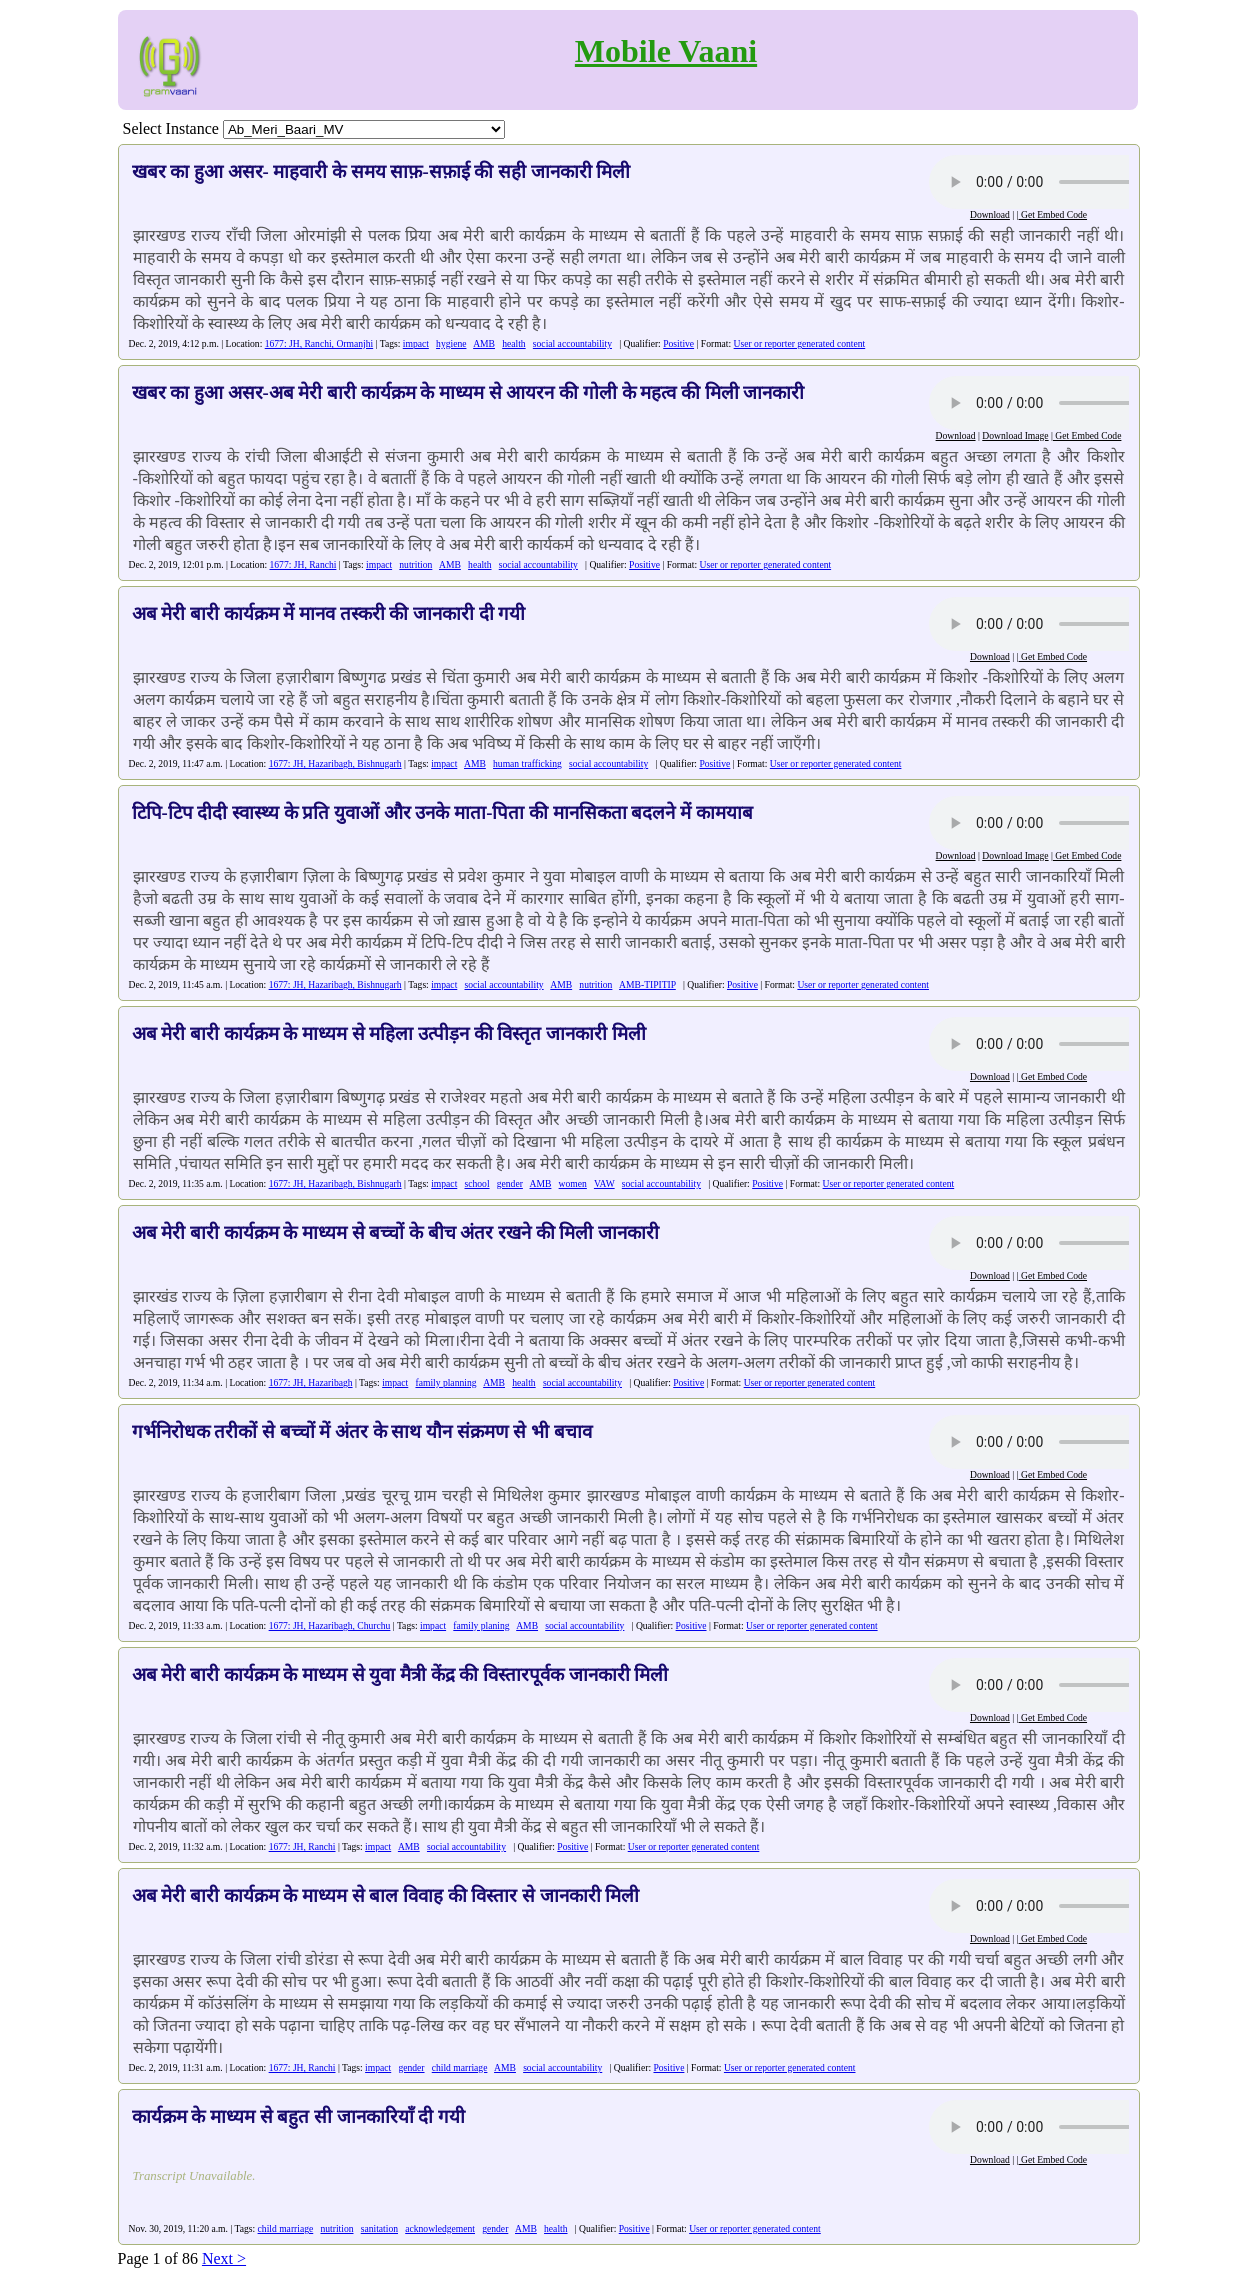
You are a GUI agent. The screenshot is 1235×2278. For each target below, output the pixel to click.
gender (510, 1183)
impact (416, 343)
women (573, 1183)
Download (990, 214)
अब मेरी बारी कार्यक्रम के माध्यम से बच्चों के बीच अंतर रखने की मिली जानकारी (395, 1232)
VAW (604, 1183)
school (477, 1183)
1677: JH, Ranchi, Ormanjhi (319, 343)
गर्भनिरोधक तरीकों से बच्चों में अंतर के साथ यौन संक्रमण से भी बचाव (362, 1431)
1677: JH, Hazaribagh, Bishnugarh (335, 763)
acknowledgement (440, 2228)
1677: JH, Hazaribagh (311, 1382)
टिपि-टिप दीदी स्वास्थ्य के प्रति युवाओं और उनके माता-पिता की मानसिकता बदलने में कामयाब (442, 812)
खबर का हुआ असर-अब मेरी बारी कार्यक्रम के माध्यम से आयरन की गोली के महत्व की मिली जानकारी (468, 392)
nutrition (415, 564)
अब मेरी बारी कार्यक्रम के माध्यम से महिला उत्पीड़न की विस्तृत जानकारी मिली (389, 1033)
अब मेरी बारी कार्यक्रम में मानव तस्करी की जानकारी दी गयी (329, 613)
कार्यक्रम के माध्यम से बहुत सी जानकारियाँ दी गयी (298, 2116)
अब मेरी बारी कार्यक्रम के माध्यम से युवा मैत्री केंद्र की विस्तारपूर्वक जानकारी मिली (400, 1674)
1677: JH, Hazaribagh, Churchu (330, 1625)
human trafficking (527, 763)
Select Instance (171, 128)
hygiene (451, 343)
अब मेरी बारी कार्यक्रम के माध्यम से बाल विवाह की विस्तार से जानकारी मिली (386, 1895)
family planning (445, 1382)
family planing (481, 1625)
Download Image (1015, 435)
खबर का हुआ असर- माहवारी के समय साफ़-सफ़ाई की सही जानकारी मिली (381, 171)
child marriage (460, 2067)
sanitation (379, 2228)
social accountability (572, 343)
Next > (224, 2258)
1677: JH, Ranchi (303, 564)
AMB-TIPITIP (647, 984)
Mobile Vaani (666, 51)
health (513, 343)
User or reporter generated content (800, 343)
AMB (484, 343)
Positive (678, 343)
